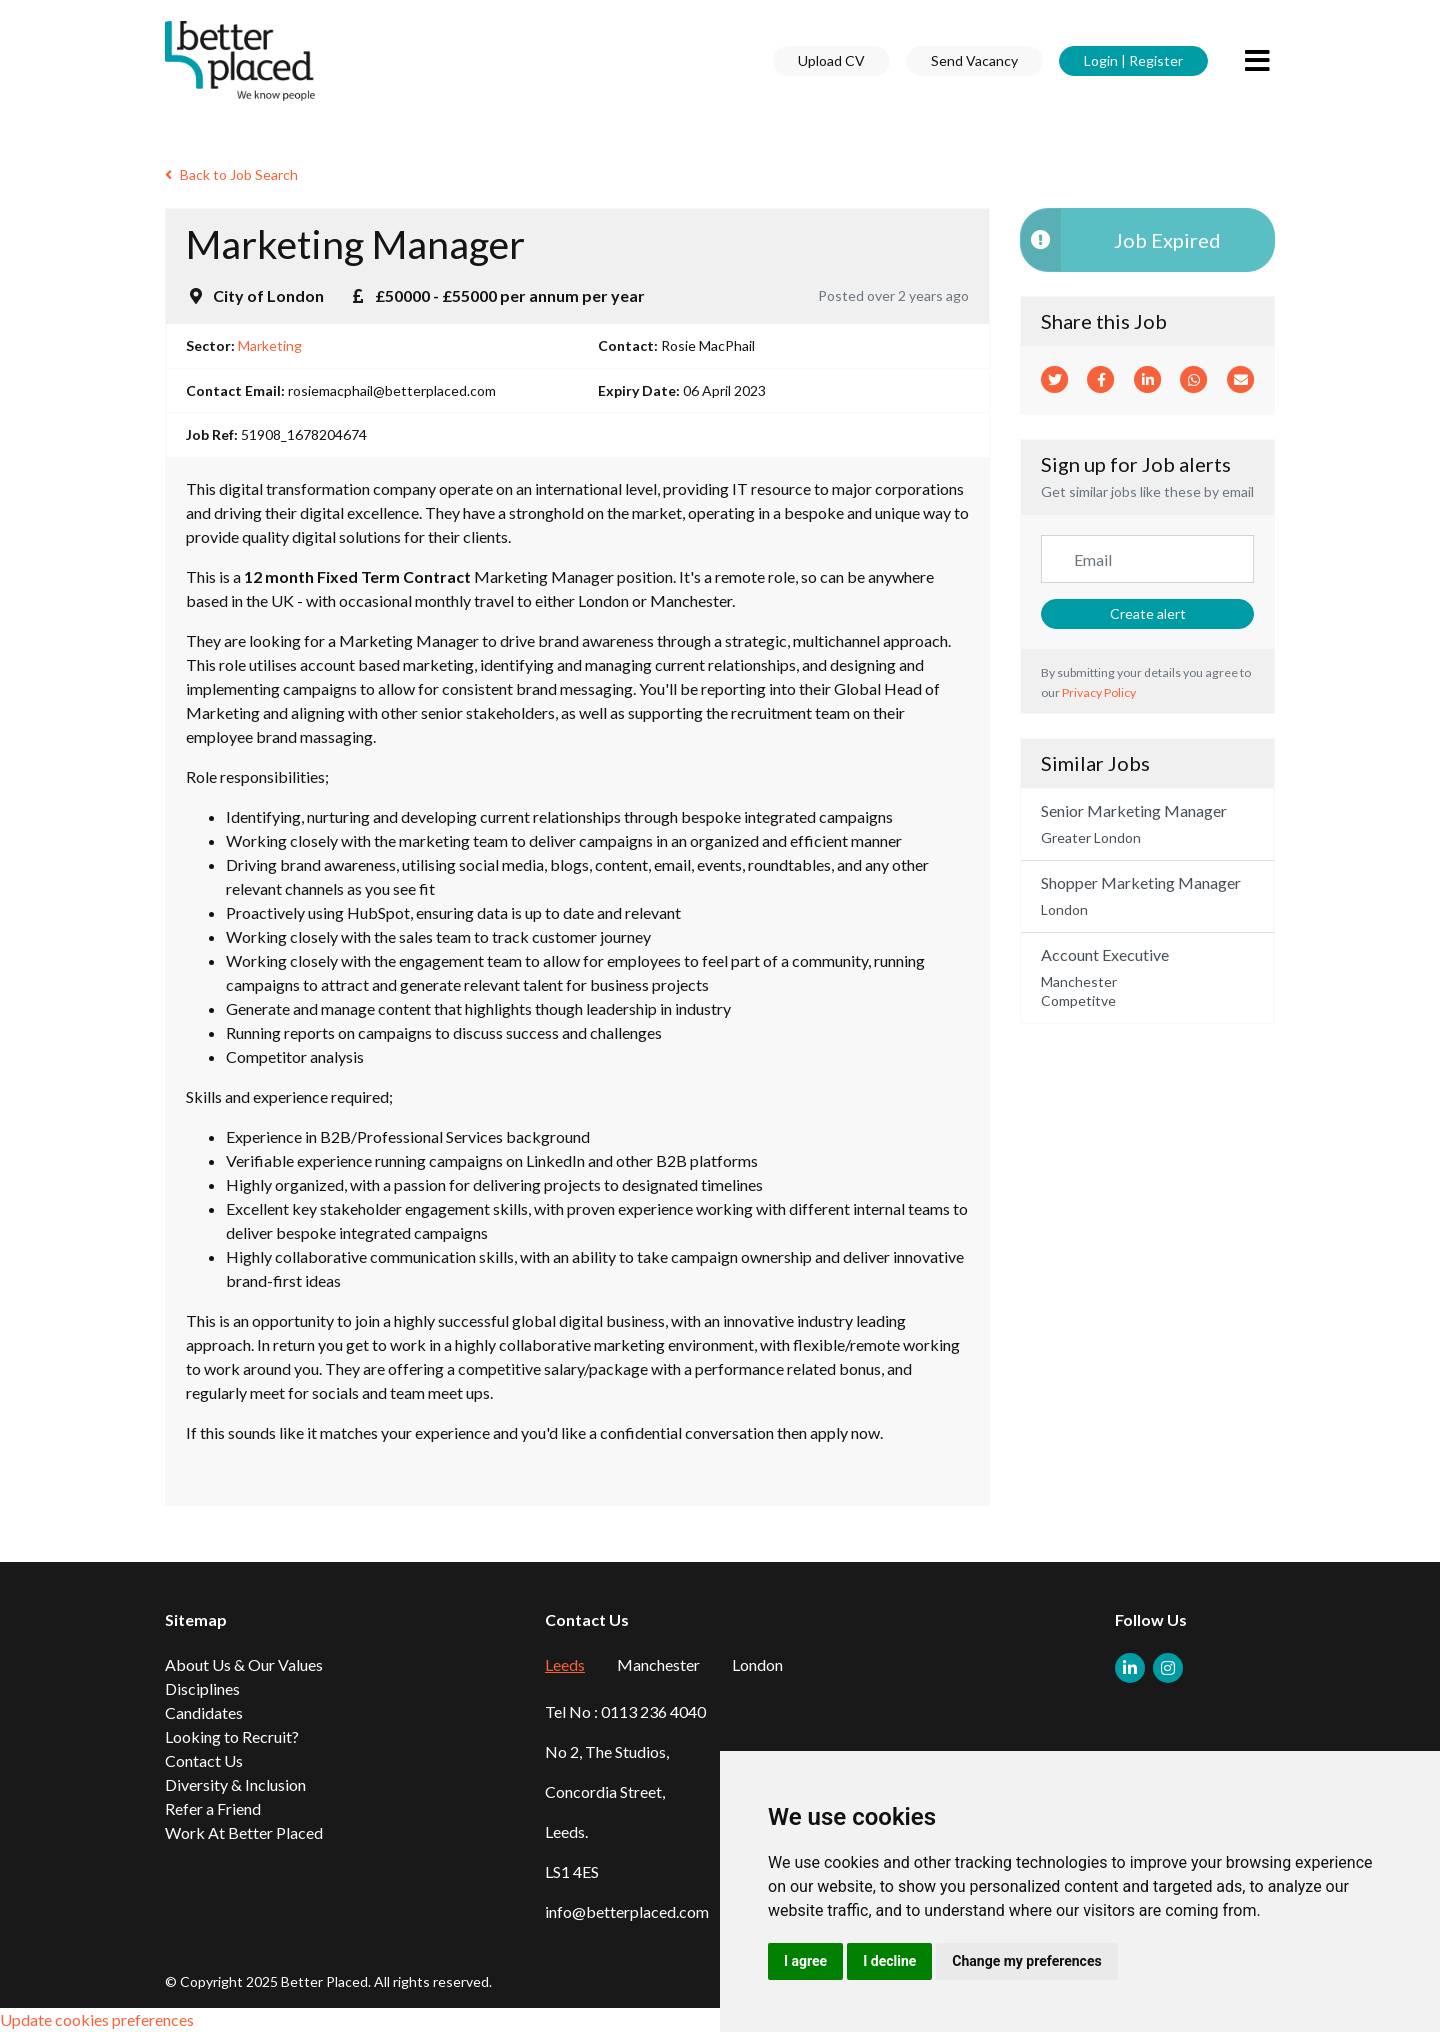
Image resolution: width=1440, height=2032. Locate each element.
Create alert (1148, 613)
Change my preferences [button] (1026, 1961)
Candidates (204, 1712)
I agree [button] (805, 1961)
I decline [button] (889, 1961)
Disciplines (202, 1688)
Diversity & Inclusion (235, 1784)
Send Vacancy (974, 60)
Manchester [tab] (658, 1664)
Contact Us (204, 1760)
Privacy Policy (1099, 692)
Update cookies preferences (97, 2019)
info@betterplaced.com (627, 1911)
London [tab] (757, 1664)
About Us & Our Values (244, 1664)
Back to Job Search (231, 174)
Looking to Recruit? (232, 1736)
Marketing (270, 345)
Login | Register (1133, 60)
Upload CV (831, 60)
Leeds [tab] (565, 1664)
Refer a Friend (213, 1808)
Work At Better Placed (244, 1832)
